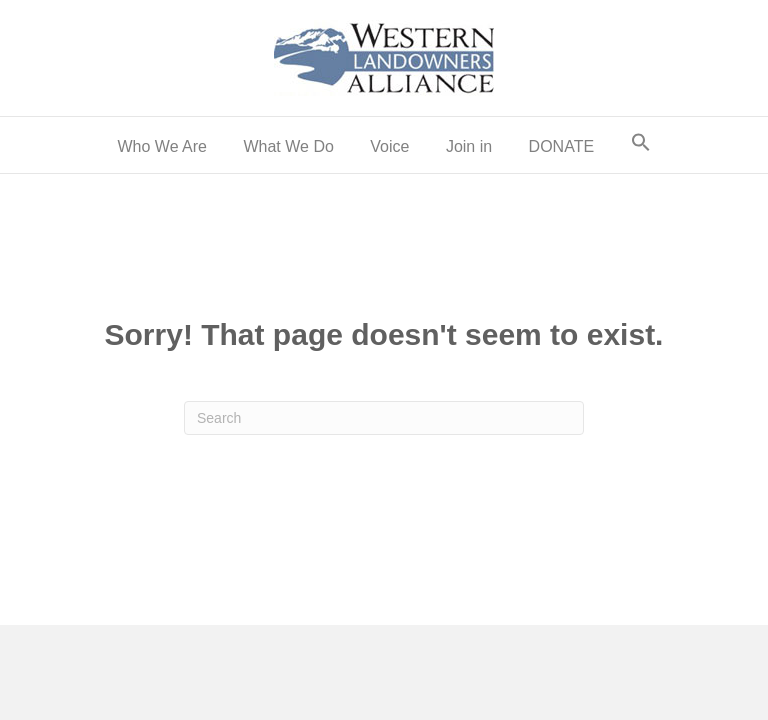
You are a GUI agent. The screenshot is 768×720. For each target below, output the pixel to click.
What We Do (288, 146)
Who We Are (162, 146)
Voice (389, 146)
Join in (469, 146)
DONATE (561, 146)
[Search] (384, 418)
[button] (641, 145)
